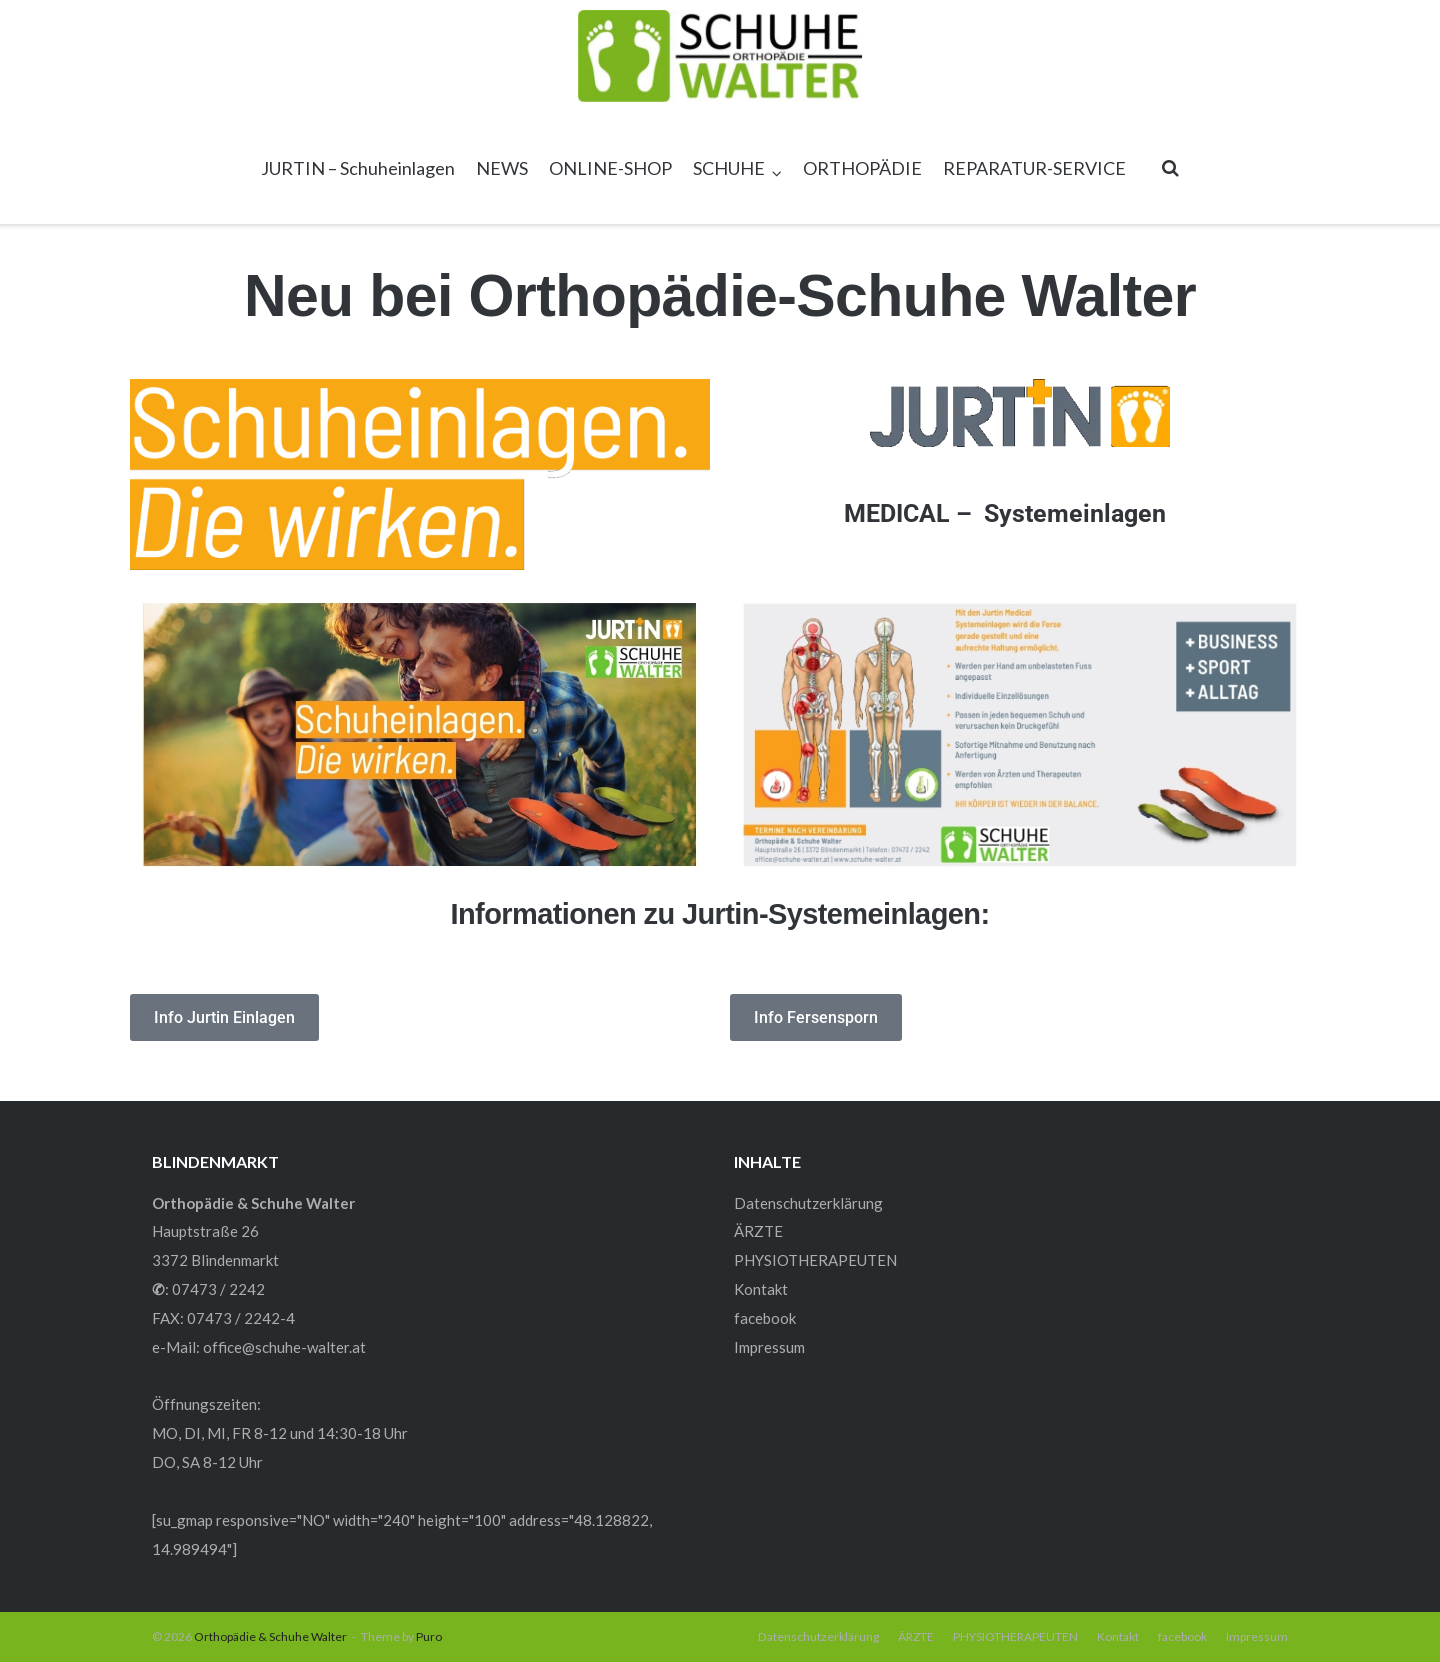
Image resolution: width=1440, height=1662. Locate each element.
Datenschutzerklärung (808, 1203)
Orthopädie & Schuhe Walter (270, 1636)
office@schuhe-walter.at (284, 1347)
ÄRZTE (758, 1231)
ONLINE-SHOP (610, 168)
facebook (765, 1318)
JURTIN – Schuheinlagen (358, 168)
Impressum (769, 1347)
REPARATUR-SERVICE (1034, 168)
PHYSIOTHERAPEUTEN (815, 1260)
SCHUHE (729, 168)
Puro (429, 1636)
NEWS (502, 168)
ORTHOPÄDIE (862, 168)
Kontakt (761, 1289)
